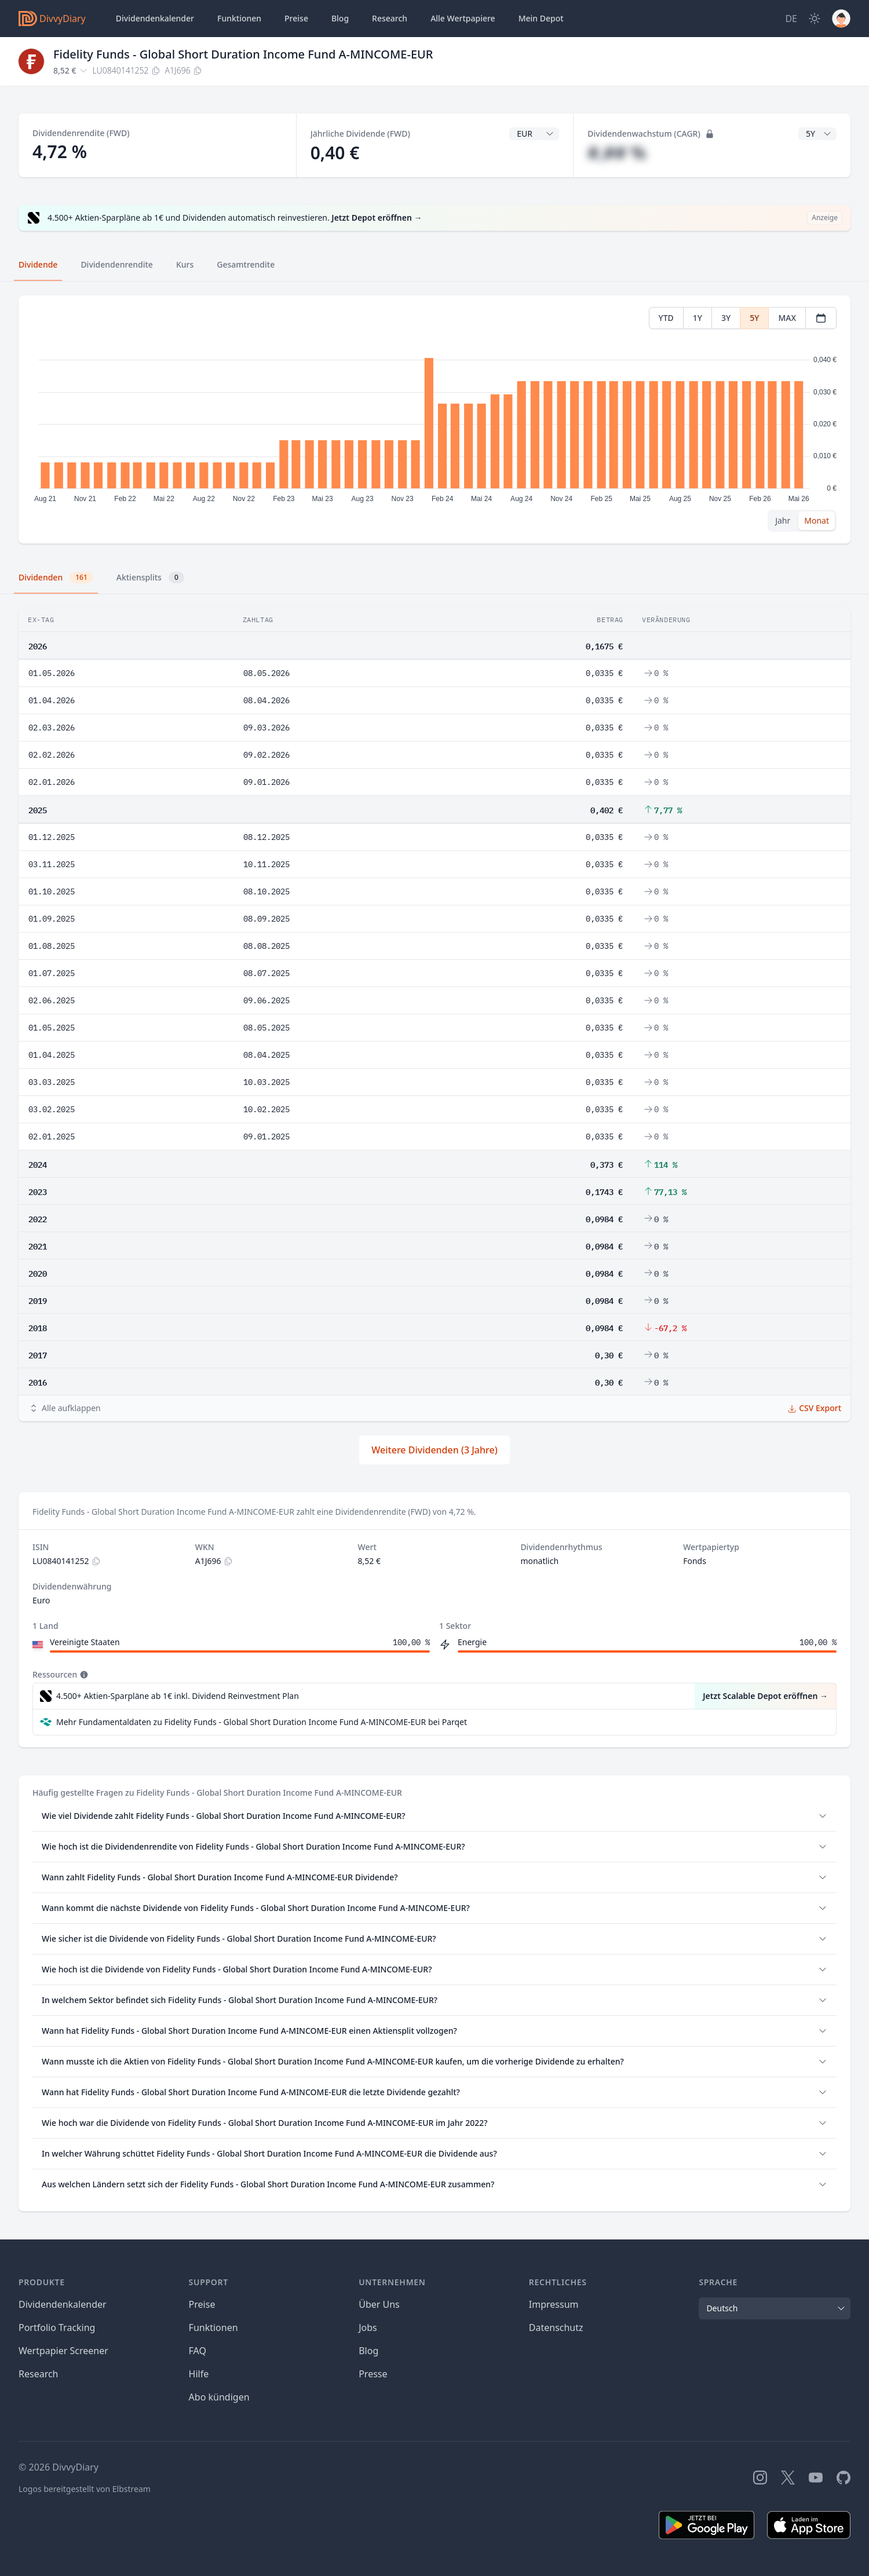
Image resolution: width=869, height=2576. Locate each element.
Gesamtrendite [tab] (246, 264)
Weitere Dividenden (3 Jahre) (434, 1450)
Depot (541, 18)
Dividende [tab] (38, 264)
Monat (816, 520)
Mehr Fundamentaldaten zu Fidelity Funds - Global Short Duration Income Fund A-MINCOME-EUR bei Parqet (261, 1721)
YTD (666, 317)
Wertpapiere (462, 18)
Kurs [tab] (184, 264)
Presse (373, 2373)
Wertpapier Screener (63, 2350)
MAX (787, 317)
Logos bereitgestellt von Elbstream (85, 2488)
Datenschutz (556, 2327)
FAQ (197, 2350)
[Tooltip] (83, 1674)
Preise (296, 18)
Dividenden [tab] (56, 577)
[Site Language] (791, 18)
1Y (697, 317)
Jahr (782, 520)
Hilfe (199, 2373)
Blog (368, 2350)
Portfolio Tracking (57, 2327)
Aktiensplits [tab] (150, 577)
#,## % (616, 153)
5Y (754, 317)
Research (39, 2373)
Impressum (554, 2304)
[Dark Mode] (814, 18)
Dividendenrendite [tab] (116, 264)
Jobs (368, 2327)
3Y (726, 317)
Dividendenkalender (155, 18)
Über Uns (379, 2304)
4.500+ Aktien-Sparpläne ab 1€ (177, 1696)
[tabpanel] (434, 419)
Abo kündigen (219, 2397)
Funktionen (239, 18)
